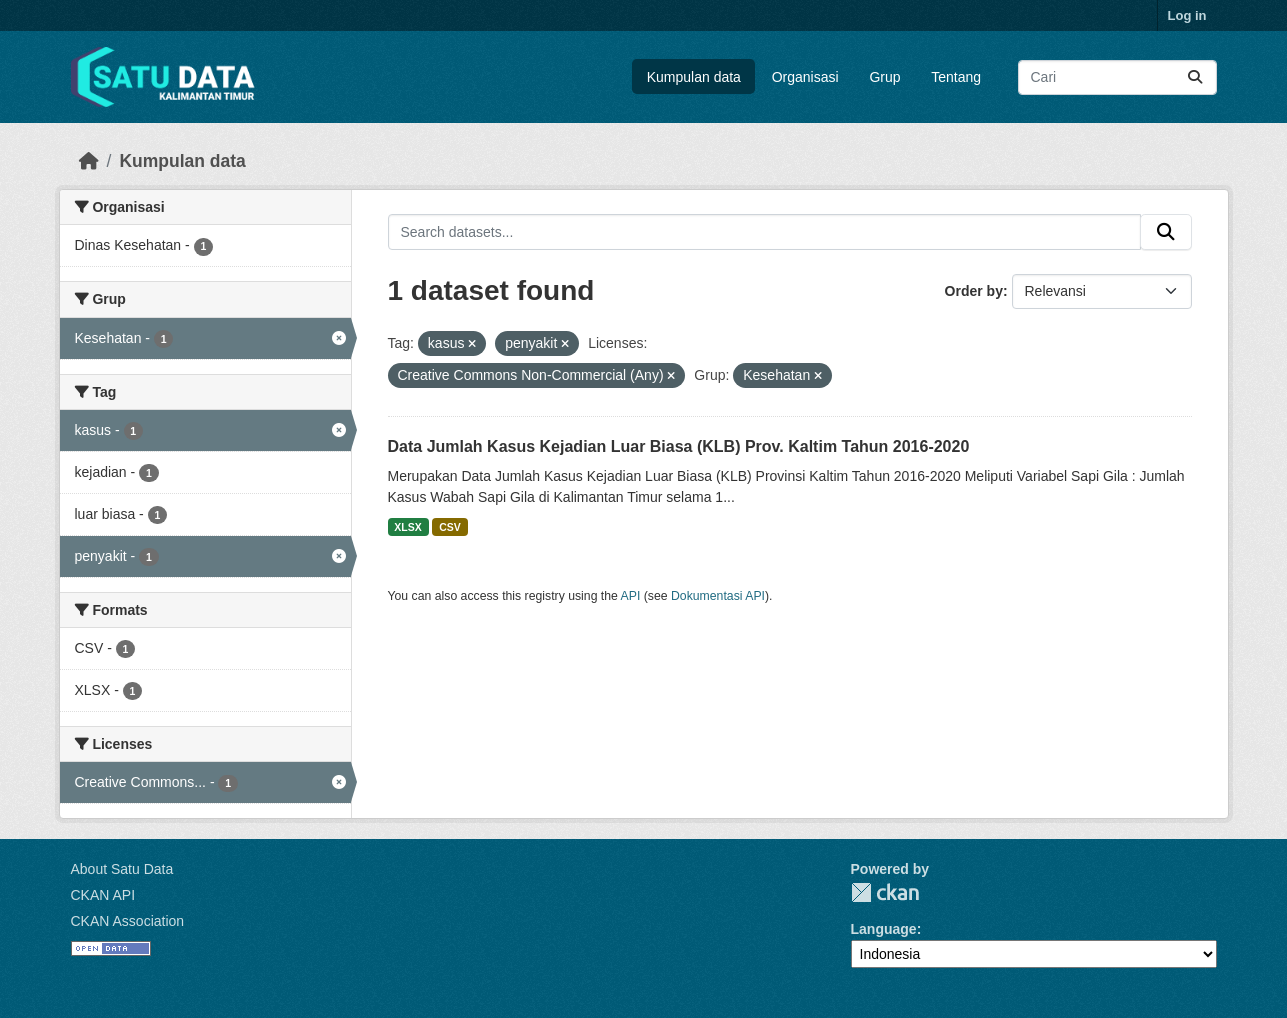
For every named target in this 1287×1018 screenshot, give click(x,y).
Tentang (956, 77)
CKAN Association (128, 921)
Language (884, 929)
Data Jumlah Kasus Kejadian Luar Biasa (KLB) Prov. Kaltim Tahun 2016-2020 (679, 446)
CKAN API (103, 895)
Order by (974, 291)
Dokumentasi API (718, 596)
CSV (450, 527)
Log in (1187, 15)
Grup (884, 77)
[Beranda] (89, 161)
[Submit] (1195, 77)
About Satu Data (122, 869)
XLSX (407, 527)
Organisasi (805, 77)
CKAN (885, 892)
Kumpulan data (694, 77)
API (631, 596)
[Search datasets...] (1117, 77)
